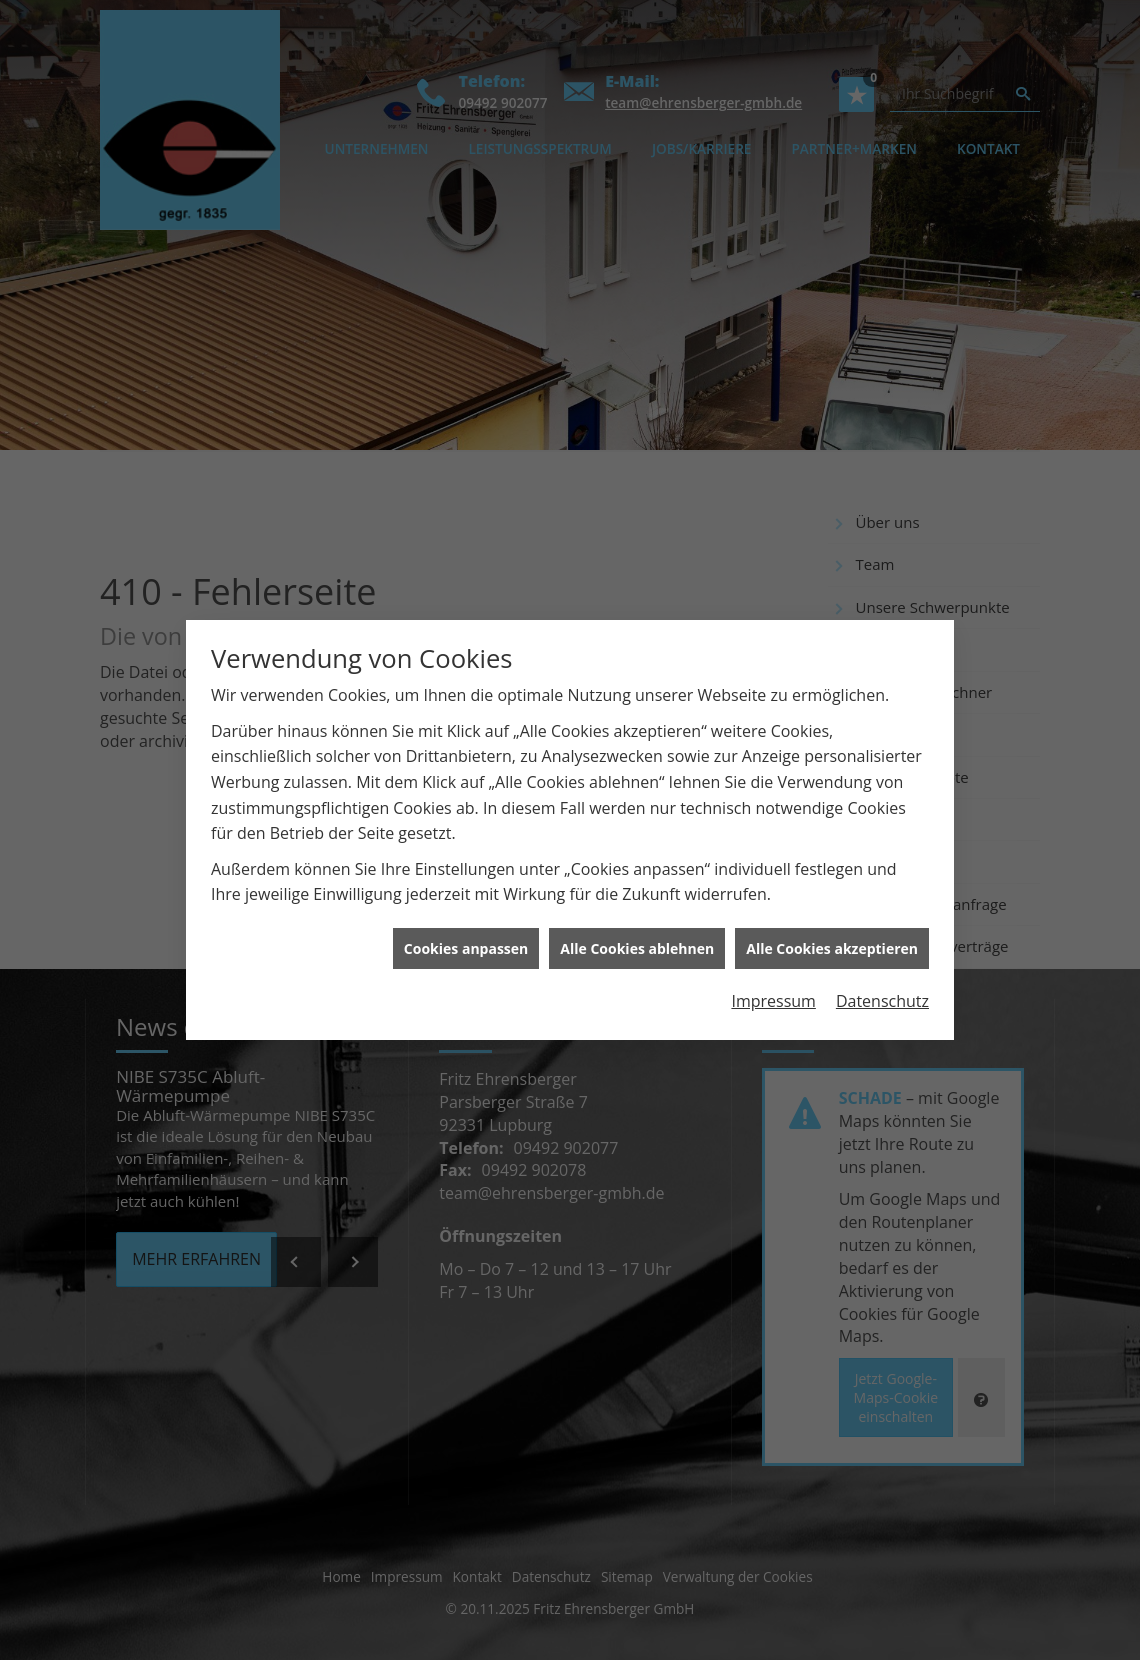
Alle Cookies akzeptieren (832, 936)
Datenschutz (882, 989)
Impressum (773, 989)
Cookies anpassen (466, 936)
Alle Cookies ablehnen (637, 936)
